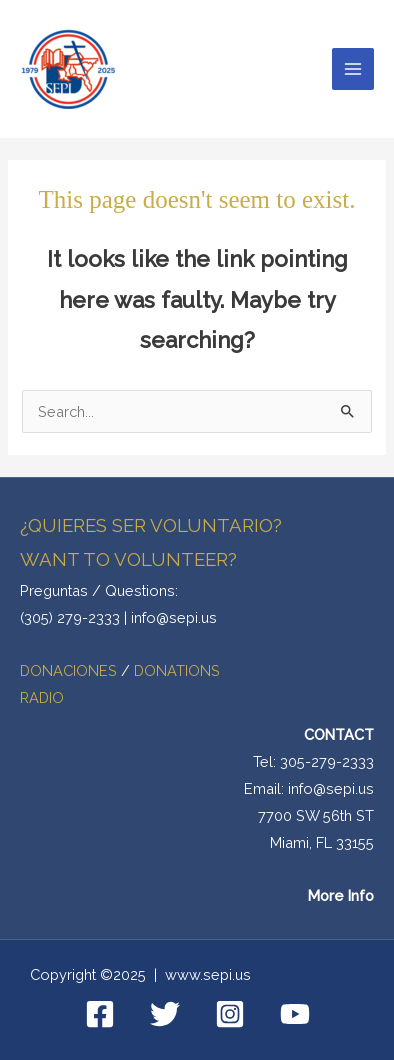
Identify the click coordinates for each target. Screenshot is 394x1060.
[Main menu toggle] (353, 69)
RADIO (42, 697)
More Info (341, 895)
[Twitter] (165, 1014)
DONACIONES (70, 670)
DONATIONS (177, 670)
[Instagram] (230, 1014)
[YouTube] (295, 1014)
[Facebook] (100, 1014)
